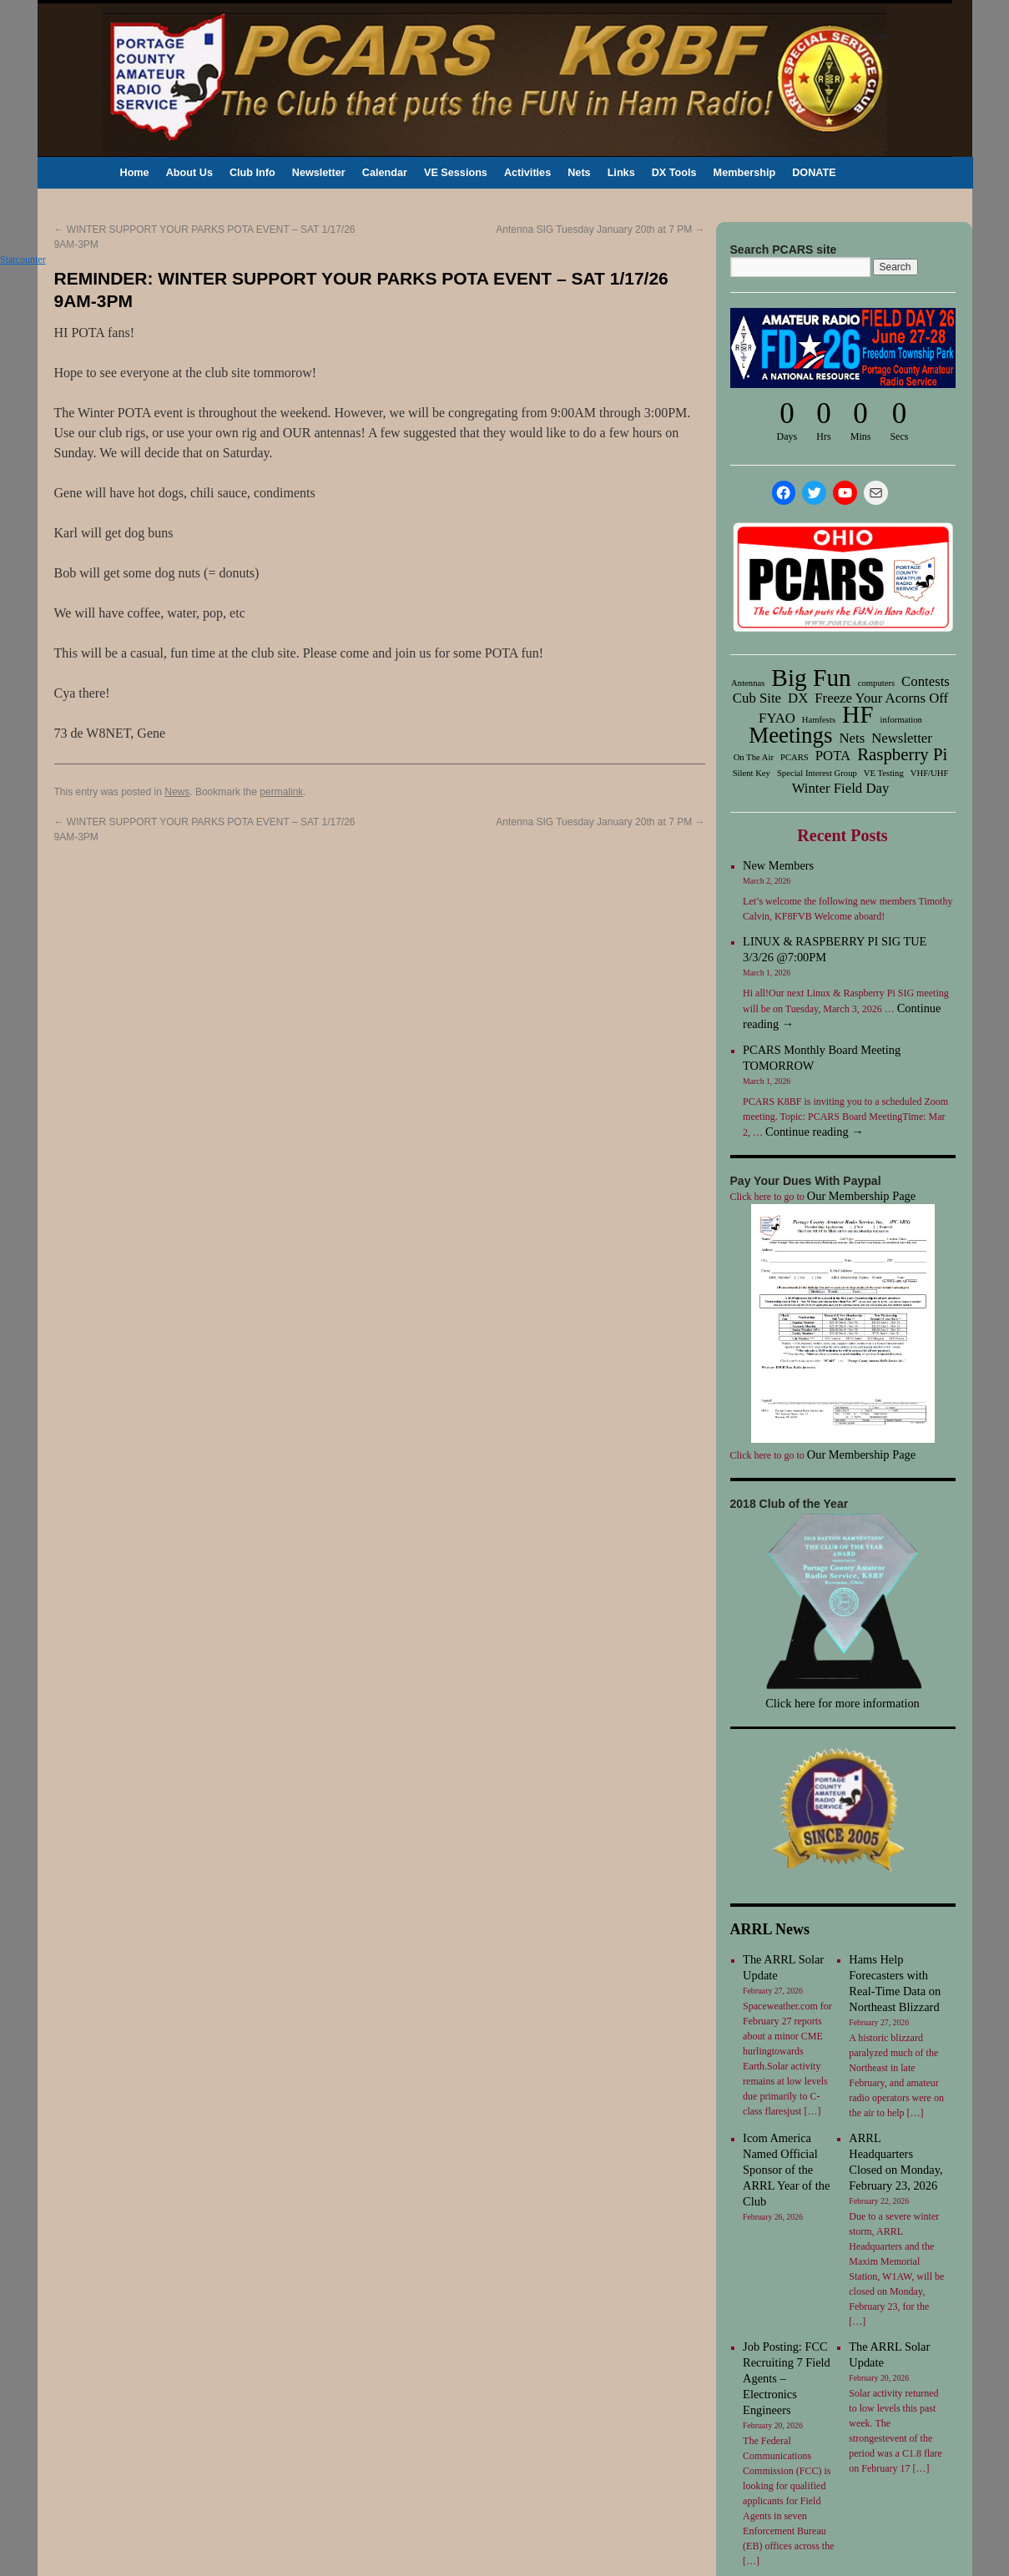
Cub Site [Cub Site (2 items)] (757, 698)
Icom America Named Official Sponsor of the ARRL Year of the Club (786, 2169)
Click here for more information (842, 1703)
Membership (745, 173)
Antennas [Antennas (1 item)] (747, 683)
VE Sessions (455, 173)
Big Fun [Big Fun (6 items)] (810, 677)
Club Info (252, 173)
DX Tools (674, 173)
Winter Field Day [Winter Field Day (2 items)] (841, 788)
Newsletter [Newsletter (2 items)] (901, 738)
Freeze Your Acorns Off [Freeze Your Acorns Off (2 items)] (881, 698)
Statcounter (23, 259)
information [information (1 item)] (901, 719)
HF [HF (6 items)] (858, 714)
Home (134, 173)
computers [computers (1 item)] (876, 683)
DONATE (814, 173)
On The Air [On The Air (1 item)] (754, 757)
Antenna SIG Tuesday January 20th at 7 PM (600, 229)
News (176, 792)
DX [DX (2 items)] (798, 698)
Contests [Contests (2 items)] (925, 681)
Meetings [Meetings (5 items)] (790, 735)
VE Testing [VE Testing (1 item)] (884, 773)
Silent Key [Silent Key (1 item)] (751, 773)
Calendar (384, 173)
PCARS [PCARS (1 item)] (794, 757)
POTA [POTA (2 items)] (832, 756)
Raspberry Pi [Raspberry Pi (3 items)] (902, 754)
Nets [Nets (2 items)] (852, 738)
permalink (281, 792)
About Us (189, 173)
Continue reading (814, 1131)
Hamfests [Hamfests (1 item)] (818, 719)
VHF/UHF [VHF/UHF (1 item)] (930, 773)
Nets (579, 173)
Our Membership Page (861, 1195)
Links (621, 173)
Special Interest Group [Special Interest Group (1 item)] (817, 773)
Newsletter (319, 173)
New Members (778, 865)
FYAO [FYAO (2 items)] (777, 718)
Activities (527, 173)
